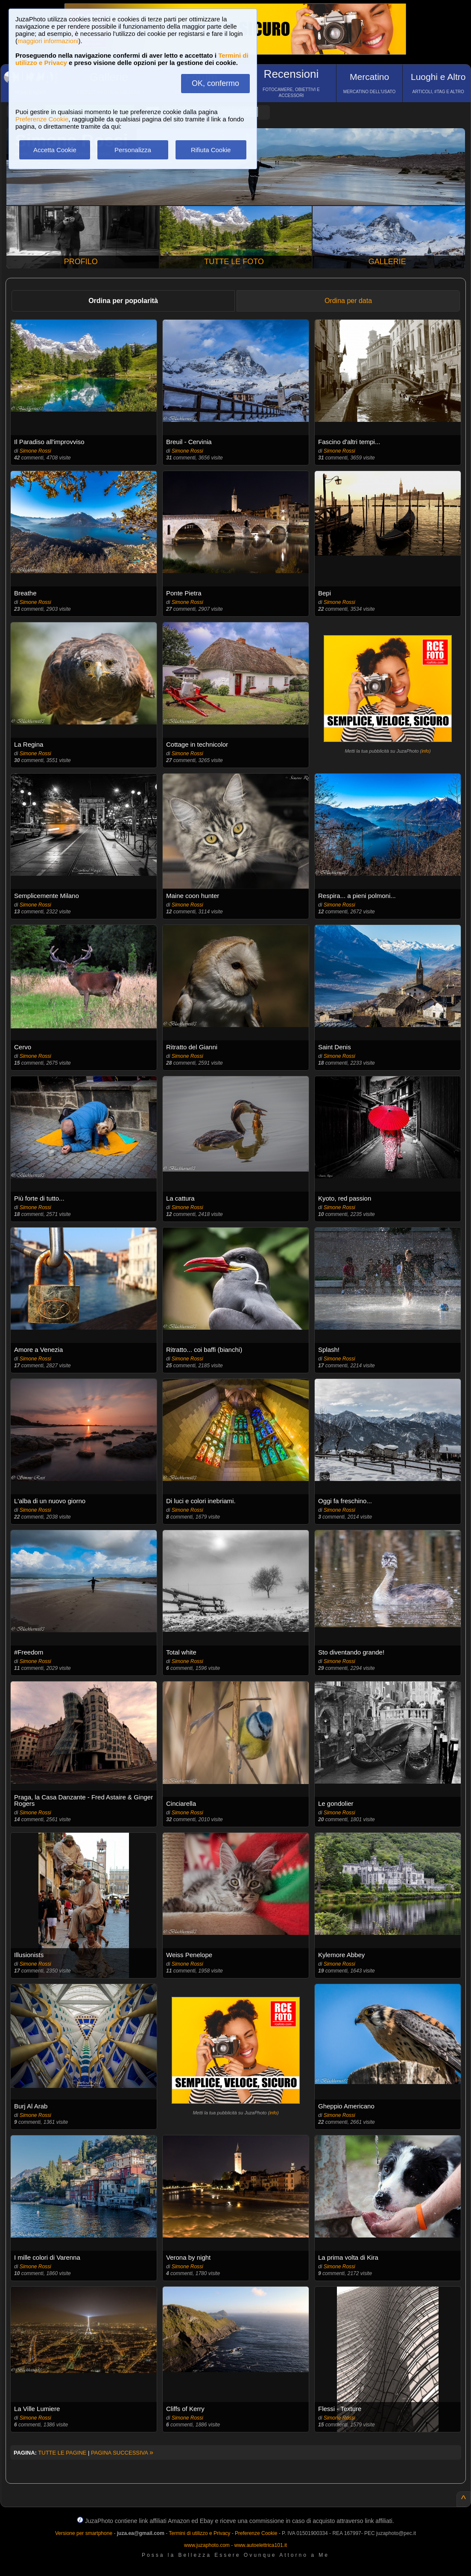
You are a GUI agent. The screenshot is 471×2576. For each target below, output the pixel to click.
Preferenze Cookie (41, 119)
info (425, 751)
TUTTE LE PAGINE (62, 2452)
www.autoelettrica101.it (260, 2545)
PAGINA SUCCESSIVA (122, 2452)
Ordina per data (348, 300)
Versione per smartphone (83, 2533)
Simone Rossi (35, 451)
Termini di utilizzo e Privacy (199, 2533)
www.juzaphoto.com (207, 2545)
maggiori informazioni (48, 40)
